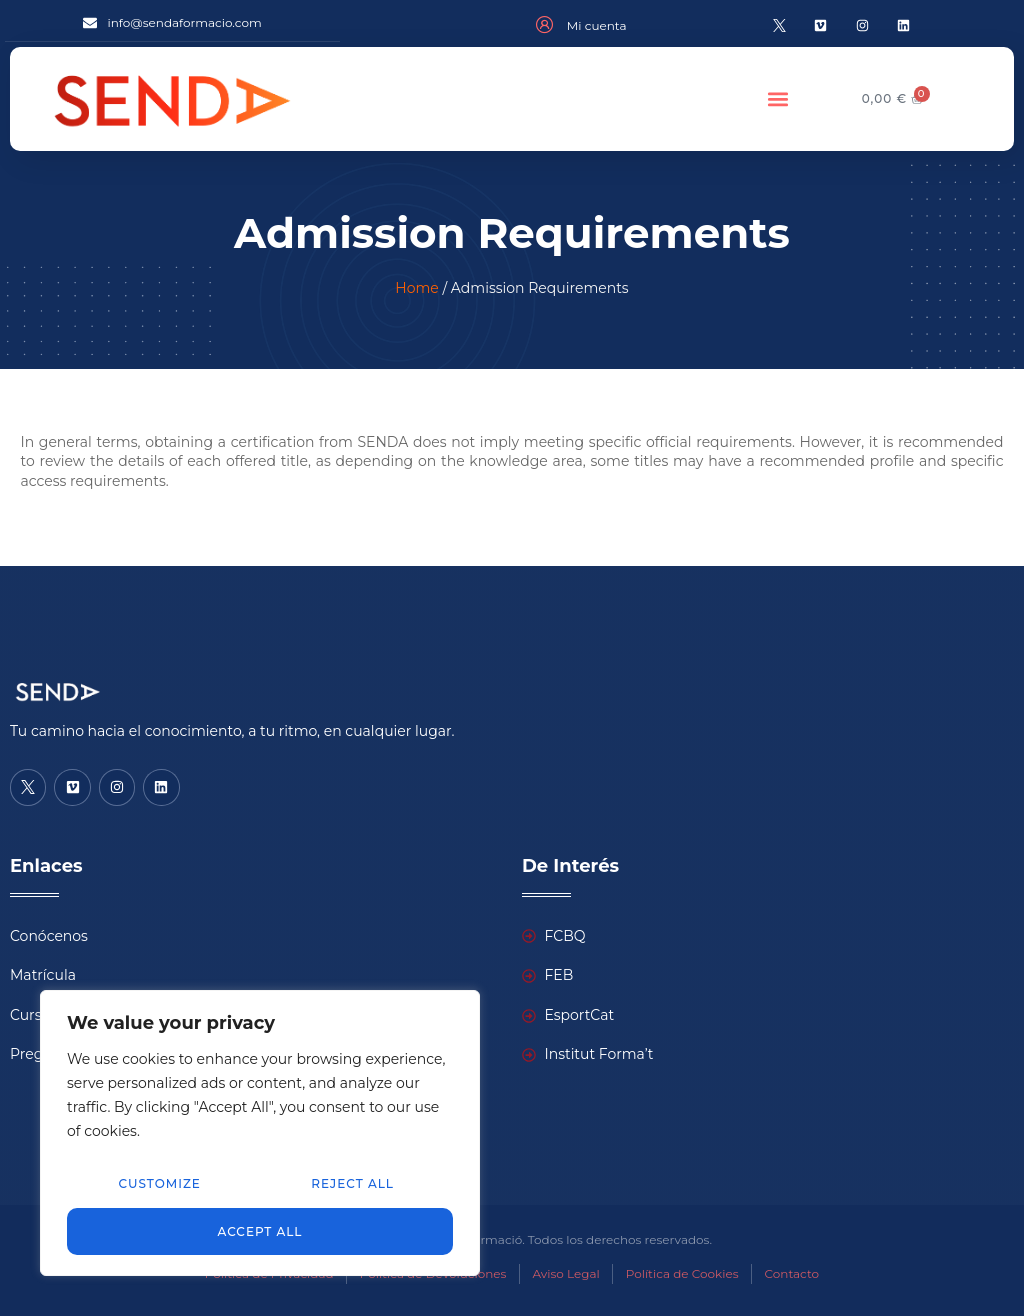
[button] (777, 98)
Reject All (352, 1183)
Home (416, 288)
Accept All (260, 1230)
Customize (159, 1183)
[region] (260, 1133)
